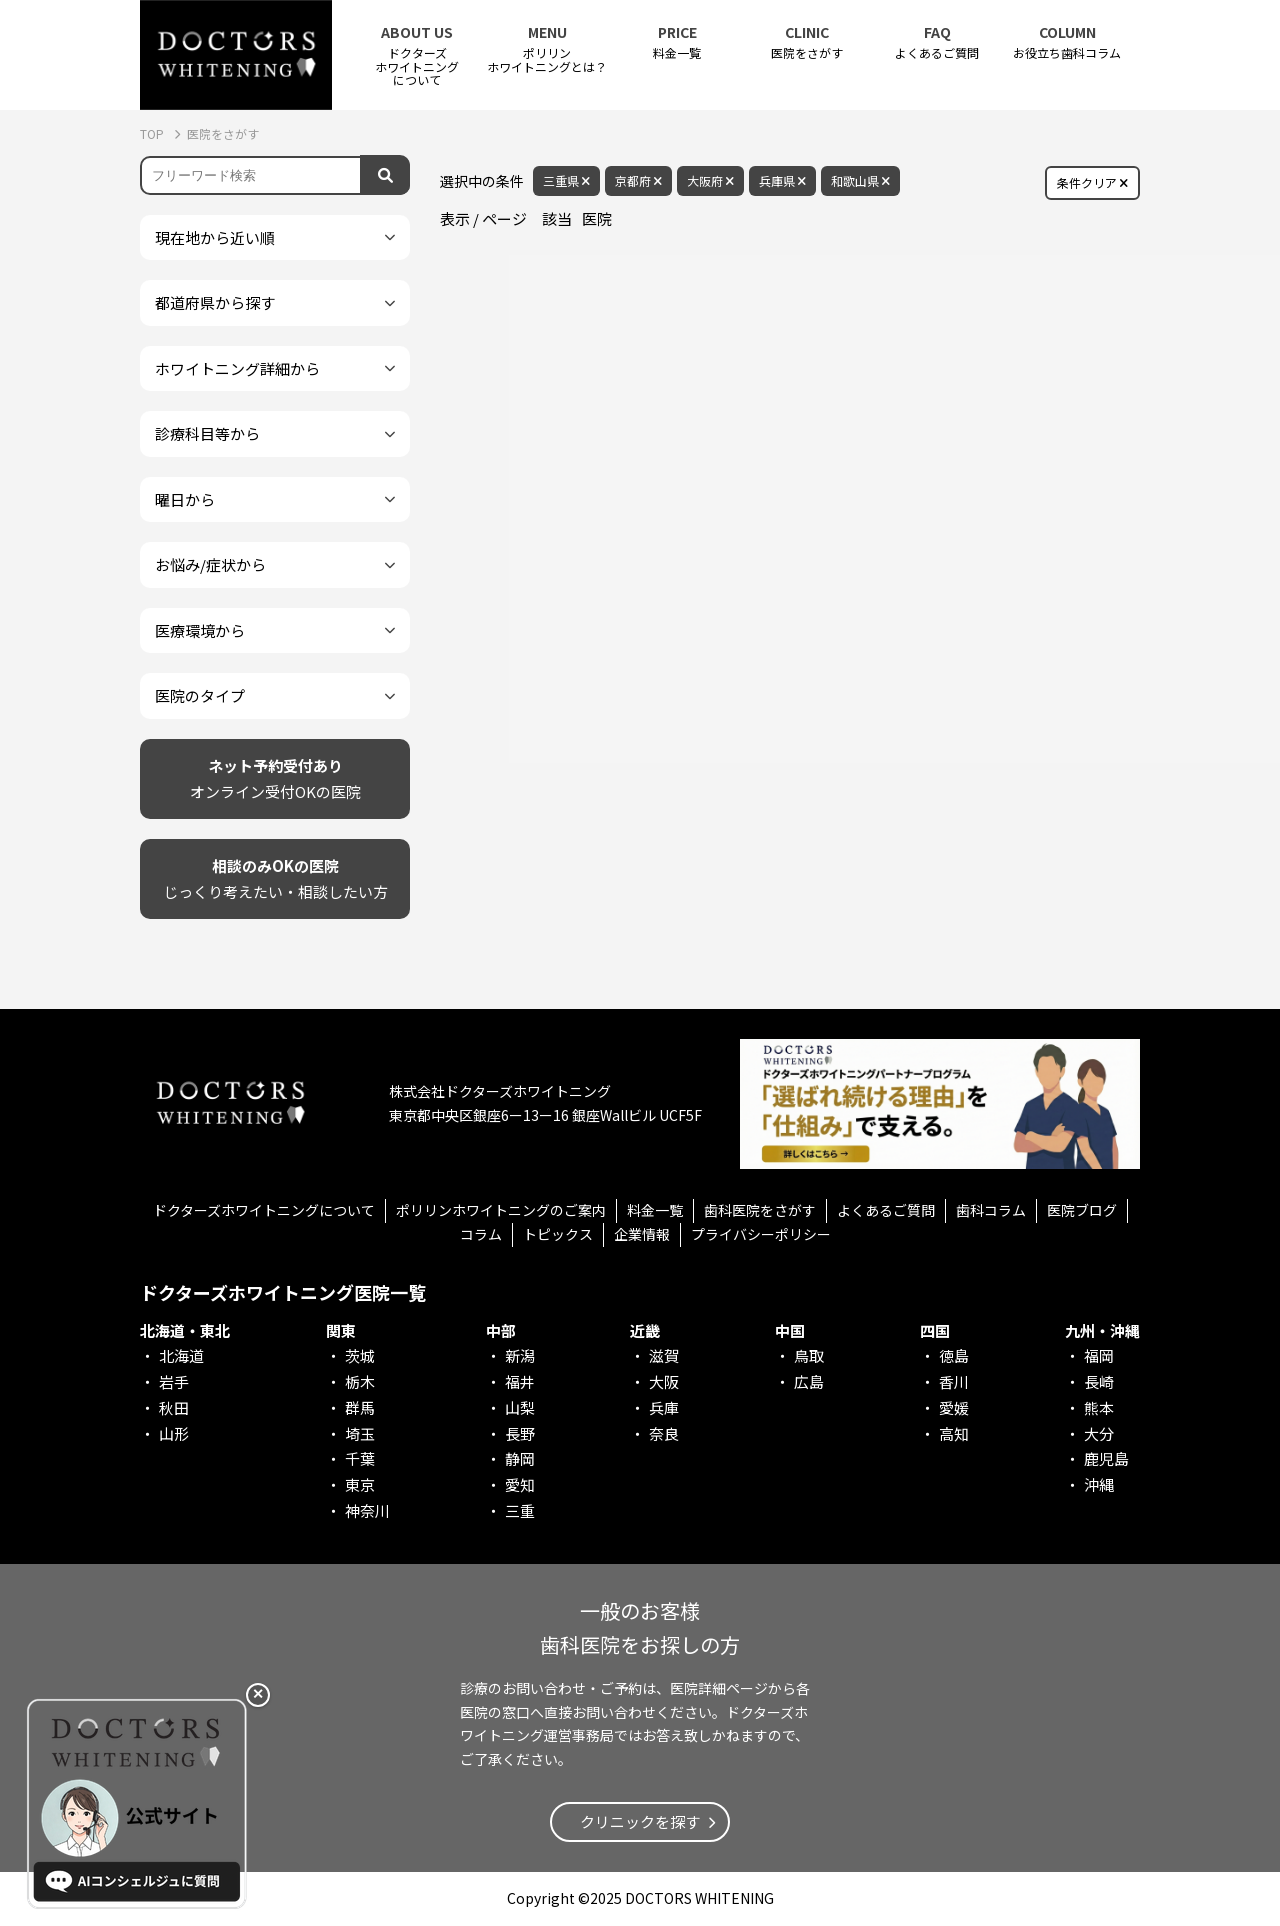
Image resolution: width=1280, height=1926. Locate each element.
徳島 (954, 1355)
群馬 (360, 1407)
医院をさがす (807, 42)
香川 (954, 1381)
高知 (954, 1433)
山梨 (520, 1407)
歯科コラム (991, 1210)
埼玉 (360, 1433)
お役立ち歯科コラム (1067, 42)
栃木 (360, 1381)
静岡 (520, 1458)
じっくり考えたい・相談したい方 (275, 877)
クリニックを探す (640, 1821)
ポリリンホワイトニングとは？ (547, 49)
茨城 (360, 1355)
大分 (1099, 1433)
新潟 (520, 1355)
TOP (153, 133)
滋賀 (664, 1355)
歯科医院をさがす (760, 1210)
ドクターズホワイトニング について (417, 55)
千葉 (360, 1458)
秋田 (174, 1407)
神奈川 (367, 1510)
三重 (520, 1510)
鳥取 (809, 1355)
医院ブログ (1082, 1210)
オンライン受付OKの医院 (275, 777)
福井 (520, 1381)
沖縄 (1099, 1484)
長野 (520, 1433)
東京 (360, 1484)
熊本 (1099, 1407)
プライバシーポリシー (761, 1234)
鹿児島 (1106, 1458)
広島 (809, 1381)
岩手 (174, 1381)
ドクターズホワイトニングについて (264, 1210)
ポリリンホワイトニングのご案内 (501, 1210)
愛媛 (954, 1407)
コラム (481, 1234)
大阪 (664, 1381)
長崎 (1099, 1381)
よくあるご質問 (937, 42)
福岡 (1099, 1355)
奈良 (664, 1433)
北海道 (181, 1355)
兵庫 (664, 1407)
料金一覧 (677, 42)
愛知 (520, 1484)
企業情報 (642, 1234)
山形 (174, 1433)
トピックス (558, 1234)
